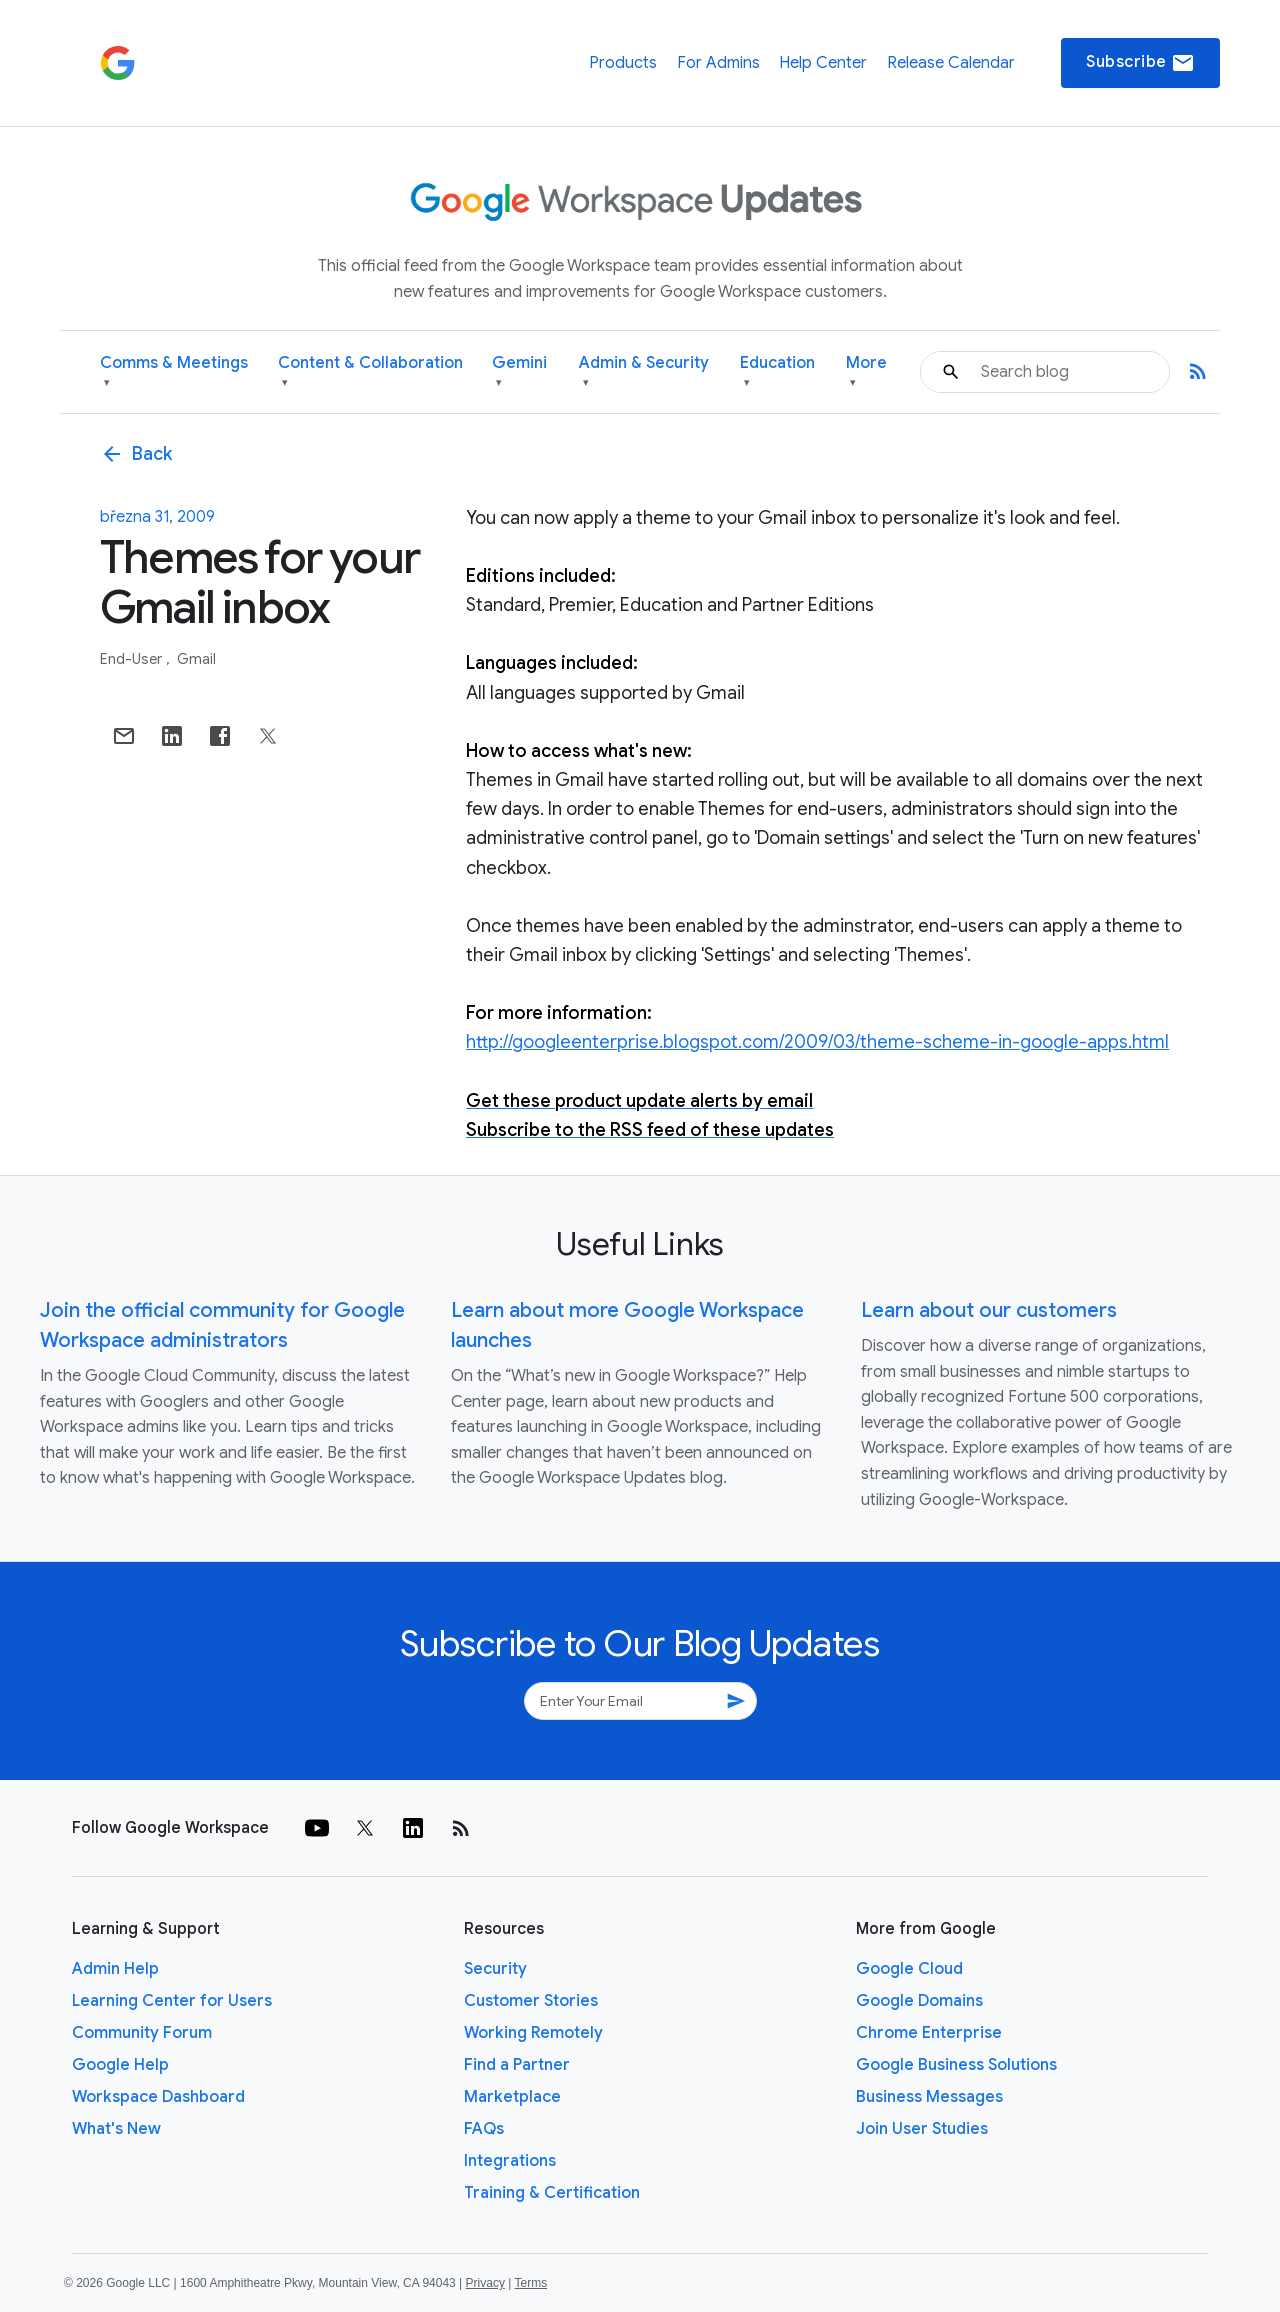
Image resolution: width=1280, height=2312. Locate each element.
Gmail (196, 659)
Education (777, 372)
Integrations (510, 2161)
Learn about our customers (989, 1310)
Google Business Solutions (956, 2065)
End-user (132, 659)
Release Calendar (951, 63)
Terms (530, 2283)
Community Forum (142, 2033)
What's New (116, 2129)
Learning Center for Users (172, 2001)
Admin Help (115, 1969)
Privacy (485, 2283)
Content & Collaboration (370, 372)
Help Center (823, 63)
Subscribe (1140, 63)
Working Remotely (533, 2033)
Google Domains (919, 2001)
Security (495, 1969)
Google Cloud (909, 1969)
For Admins (718, 63)
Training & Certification (552, 2193)
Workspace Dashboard (158, 2097)
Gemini (519, 372)
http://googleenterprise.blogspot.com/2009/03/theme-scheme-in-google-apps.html (817, 1042)
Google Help (120, 2065)
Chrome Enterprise (929, 2033)
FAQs (484, 2129)
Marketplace (512, 2097)
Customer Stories (531, 2001)
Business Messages (929, 2097)
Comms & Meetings (174, 372)
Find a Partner (517, 2065)
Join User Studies (922, 2129)
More (866, 372)
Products (623, 63)
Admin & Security (644, 372)
